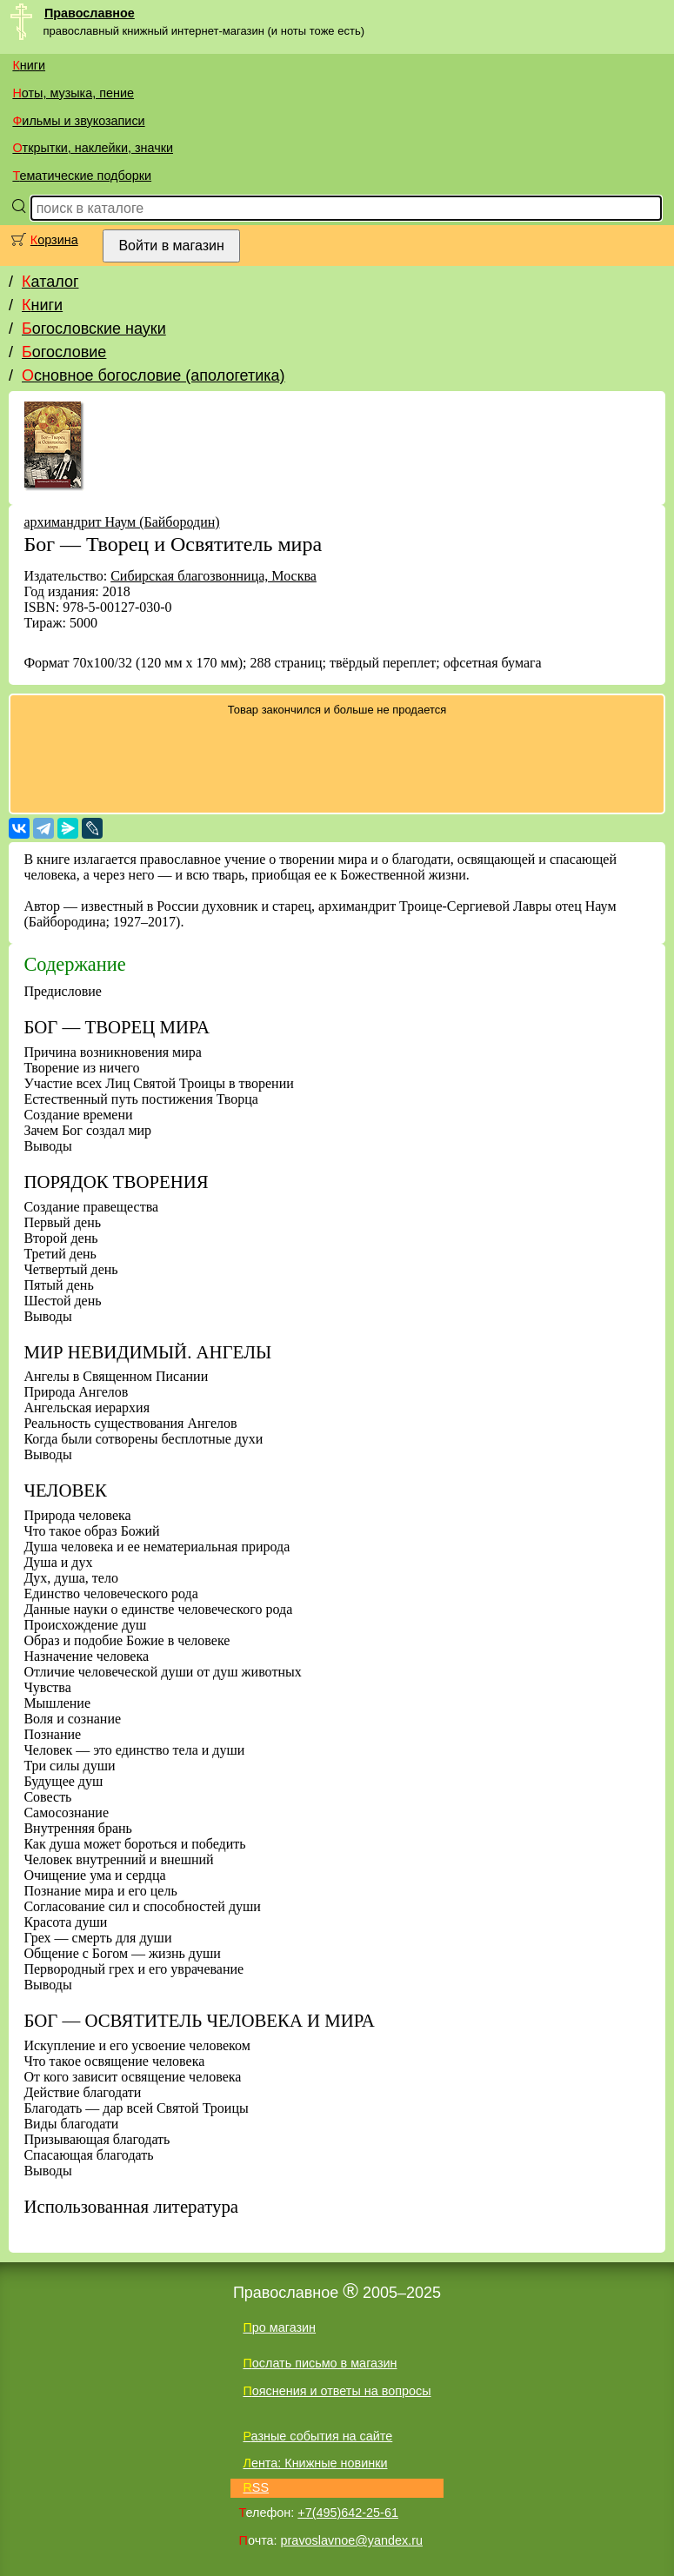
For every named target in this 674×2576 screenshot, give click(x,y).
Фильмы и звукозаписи (78, 121)
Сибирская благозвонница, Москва (213, 575)
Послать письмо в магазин (320, 2363)
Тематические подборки (81, 176)
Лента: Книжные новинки (315, 2463)
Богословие (64, 352)
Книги (28, 65)
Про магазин (279, 2327)
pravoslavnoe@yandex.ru (352, 2540)
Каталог (50, 281)
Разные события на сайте (317, 2436)
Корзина (54, 240)
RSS (256, 2487)
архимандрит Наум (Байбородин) (121, 522)
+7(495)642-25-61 (347, 2513)
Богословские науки (94, 328)
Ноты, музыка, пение (73, 93)
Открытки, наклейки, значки (92, 148)
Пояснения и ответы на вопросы (336, 2391)
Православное (89, 13)
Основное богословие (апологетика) (153, 375)
